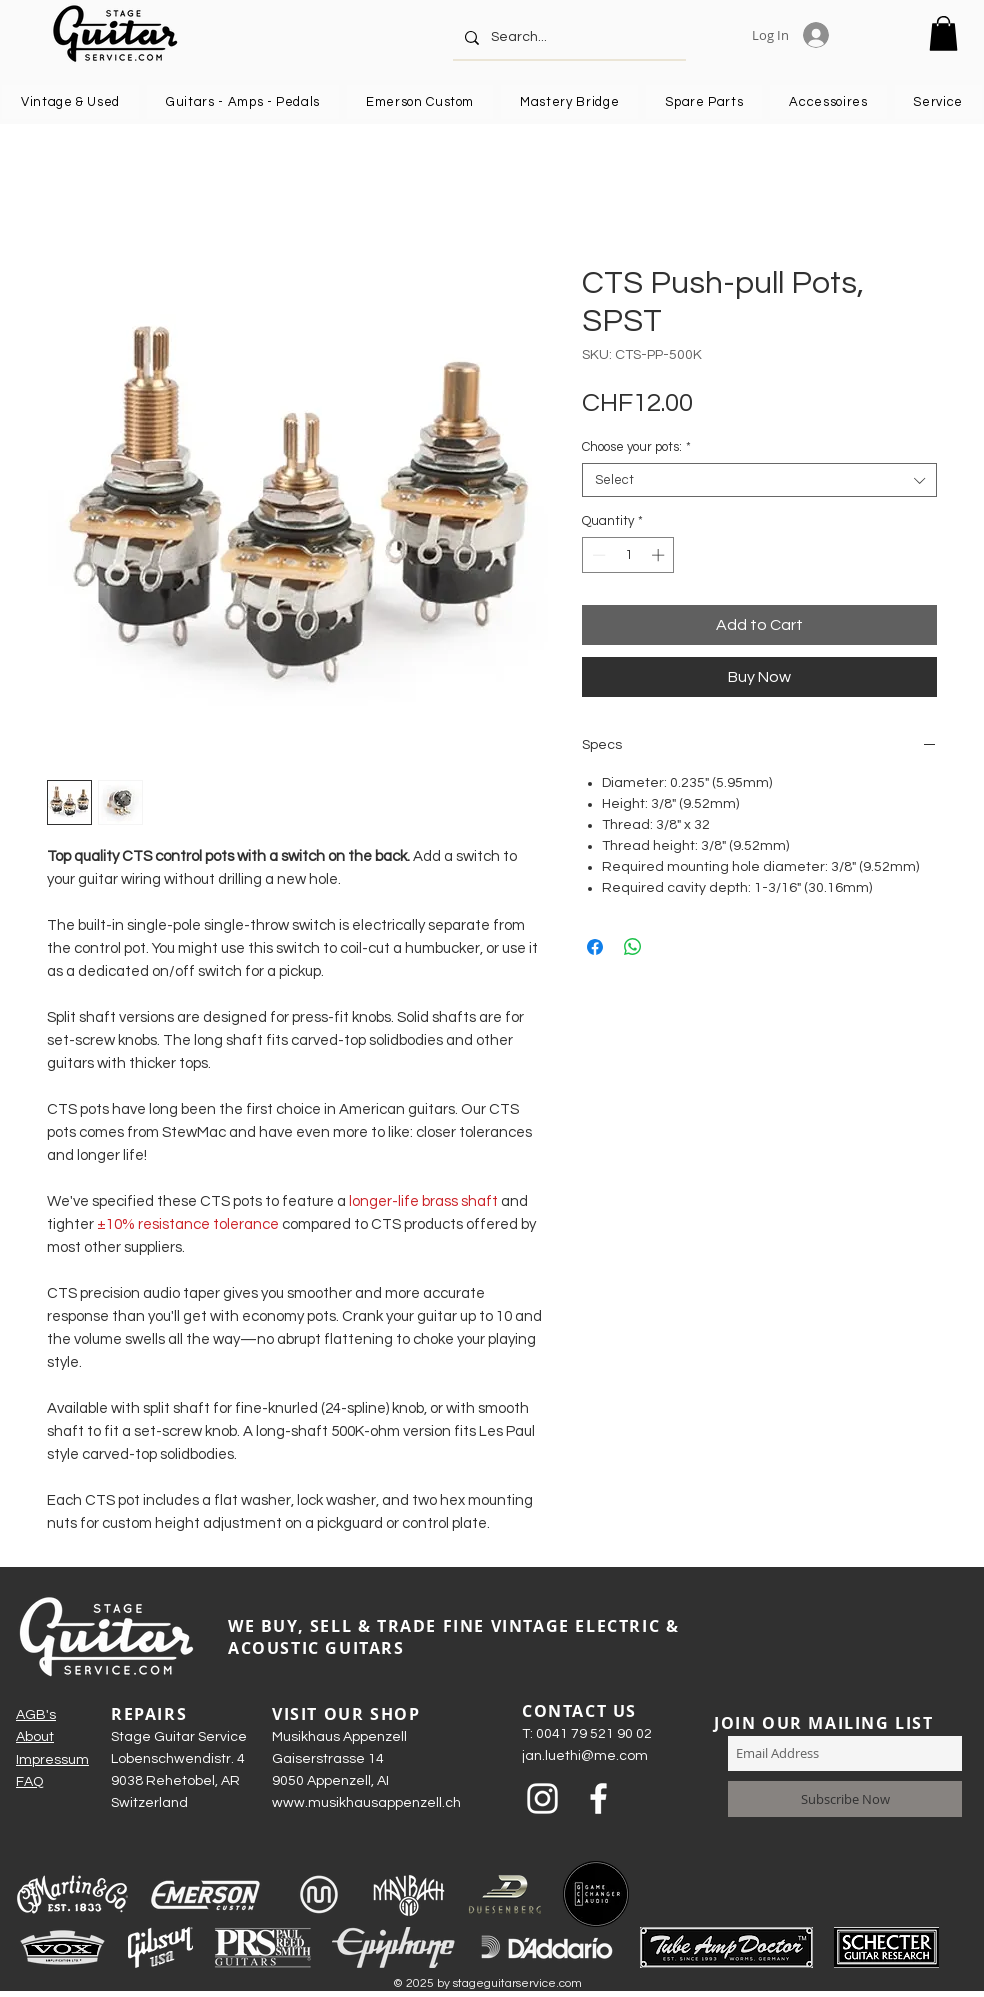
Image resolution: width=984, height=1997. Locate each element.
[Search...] (567, 37)
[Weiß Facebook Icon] (598, 1798)
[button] (943, 33)
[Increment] (660, 555)
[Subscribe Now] (845, 1799)
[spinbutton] (628, 555)
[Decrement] (597, 555)
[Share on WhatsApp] (633, 947)
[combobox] (759, 480)
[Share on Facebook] (595, 947)
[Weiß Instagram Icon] (542, 1798)
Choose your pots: (636, 447)
